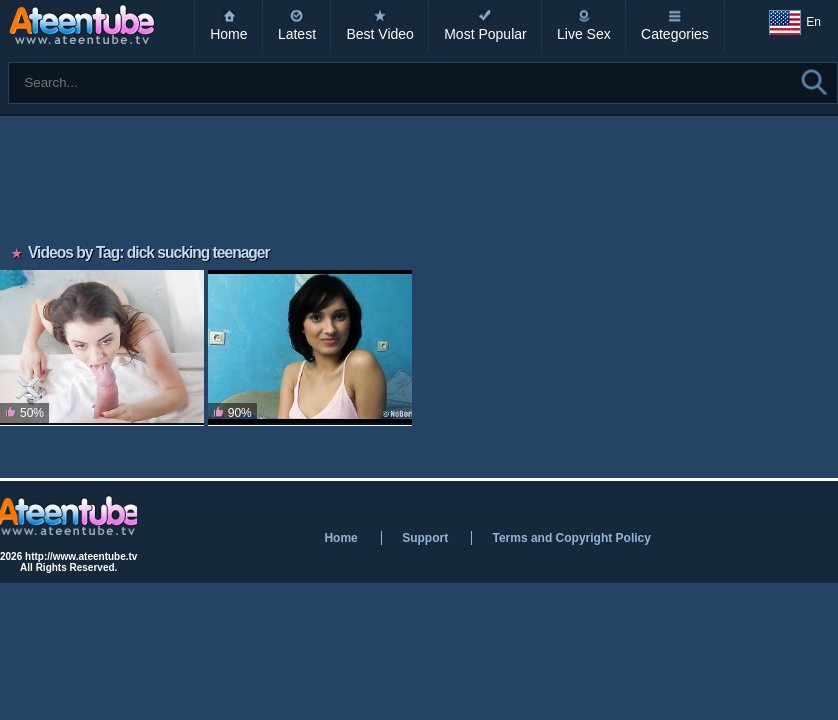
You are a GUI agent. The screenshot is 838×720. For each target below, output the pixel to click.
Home (228, 34)
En (795, 23)
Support (425, 538)
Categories (675, 34)
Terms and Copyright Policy (571, 538)
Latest (297, 34)
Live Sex (584, 34)
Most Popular (485, 34)
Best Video (379, 34)
